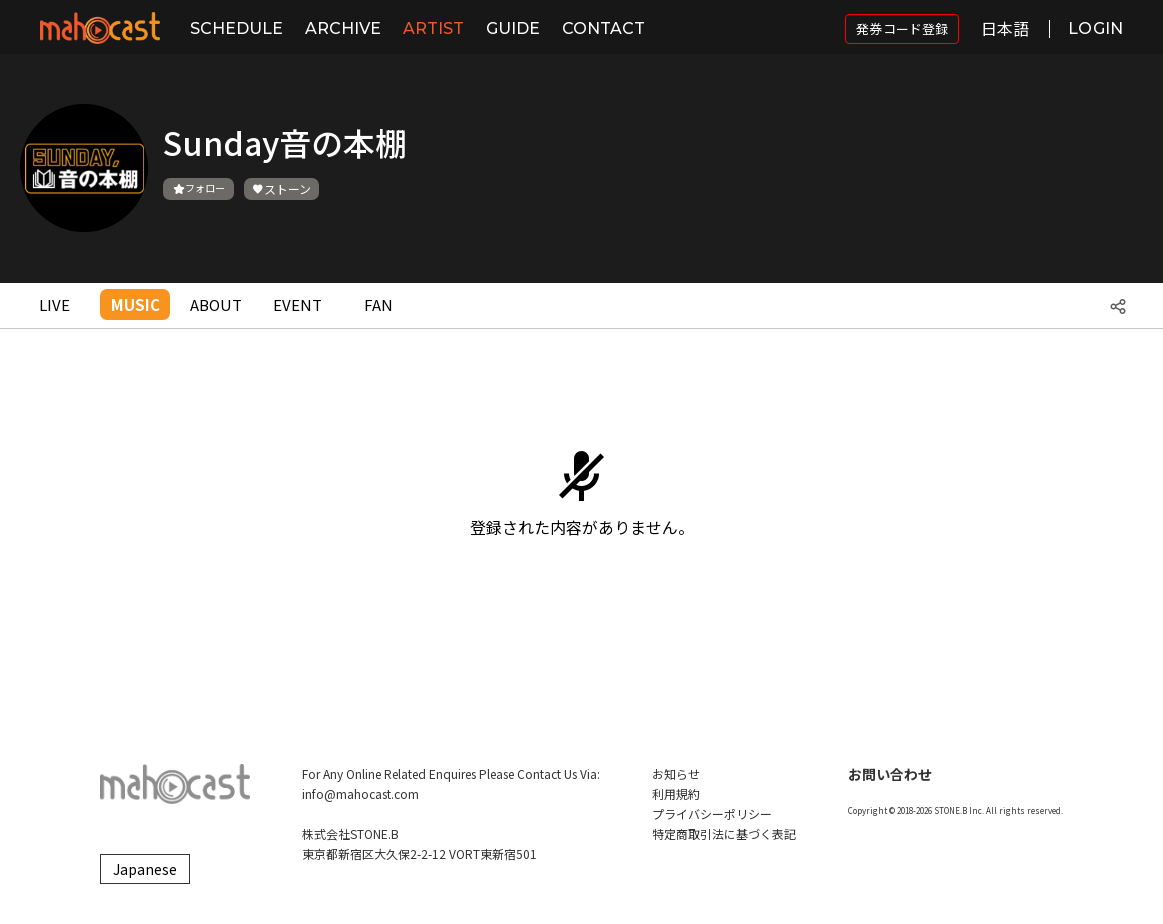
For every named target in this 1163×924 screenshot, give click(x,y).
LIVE (54, 304)
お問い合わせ (890, 774)
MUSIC (135, 304)
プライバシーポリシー (712, 813)
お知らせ (676, 773)
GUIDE (513, 28)
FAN (378, 304)
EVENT (297, 304)
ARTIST (433, 28)
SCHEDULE (236, 28)
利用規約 (676, 793)
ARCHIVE (343, 28)
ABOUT (216, 304)
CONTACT (603, 28)
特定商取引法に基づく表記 (724, 833)
